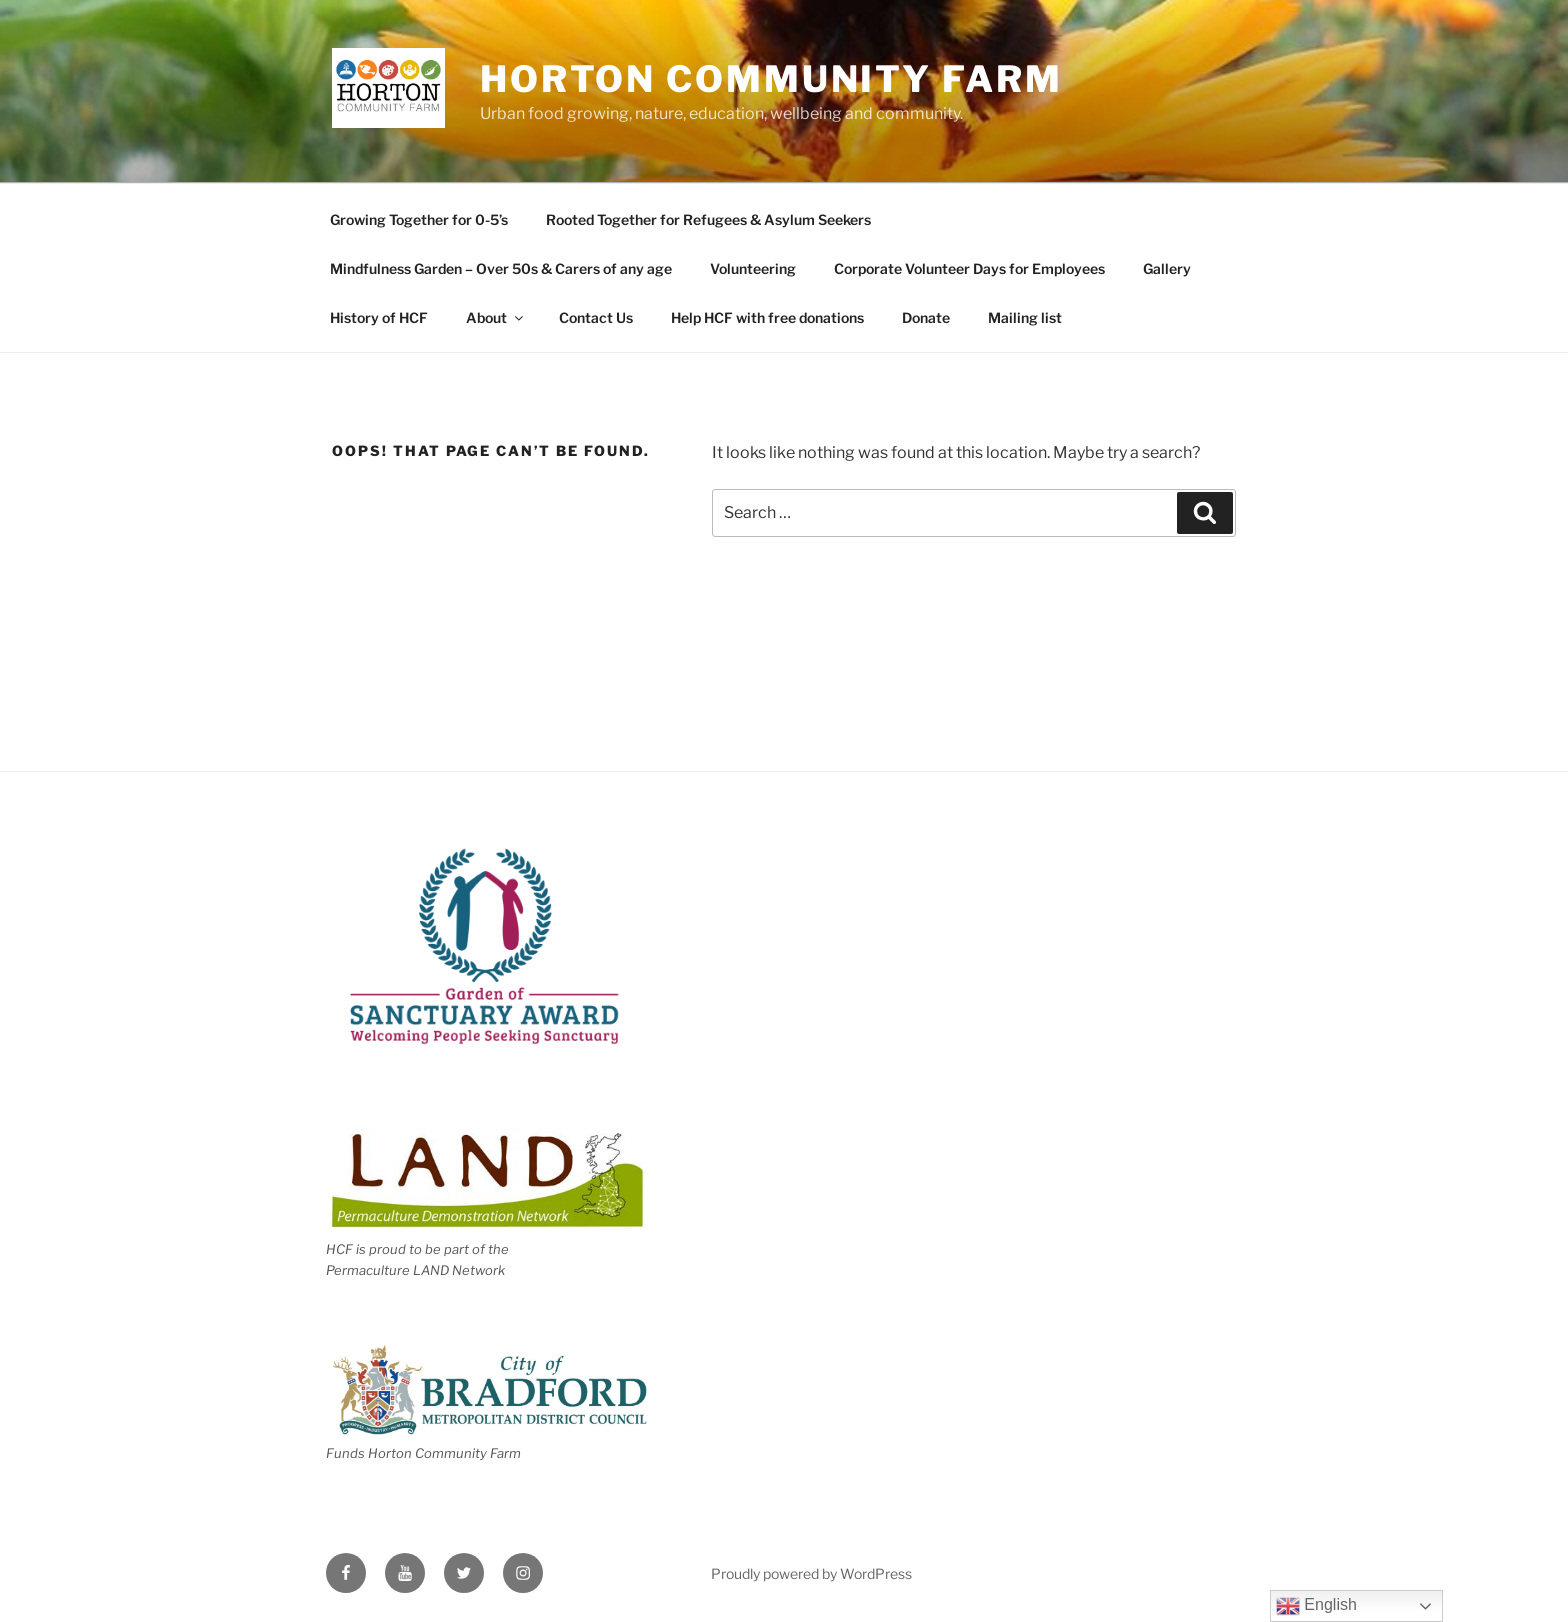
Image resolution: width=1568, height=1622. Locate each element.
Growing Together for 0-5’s (419, 219)
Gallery (1167, 268)
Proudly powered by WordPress (811, 1573)
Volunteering (753, 268)
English (1316, 1606)
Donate (926, 317)
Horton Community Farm (771, 79)
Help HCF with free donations (767, 317)
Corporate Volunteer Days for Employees (969, 268)
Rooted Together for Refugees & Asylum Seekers (708, 219)
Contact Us (596, 317)
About (496, 317)
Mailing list (1025, 317)
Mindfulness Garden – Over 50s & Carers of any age (501, 268)
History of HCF (379, 317)
